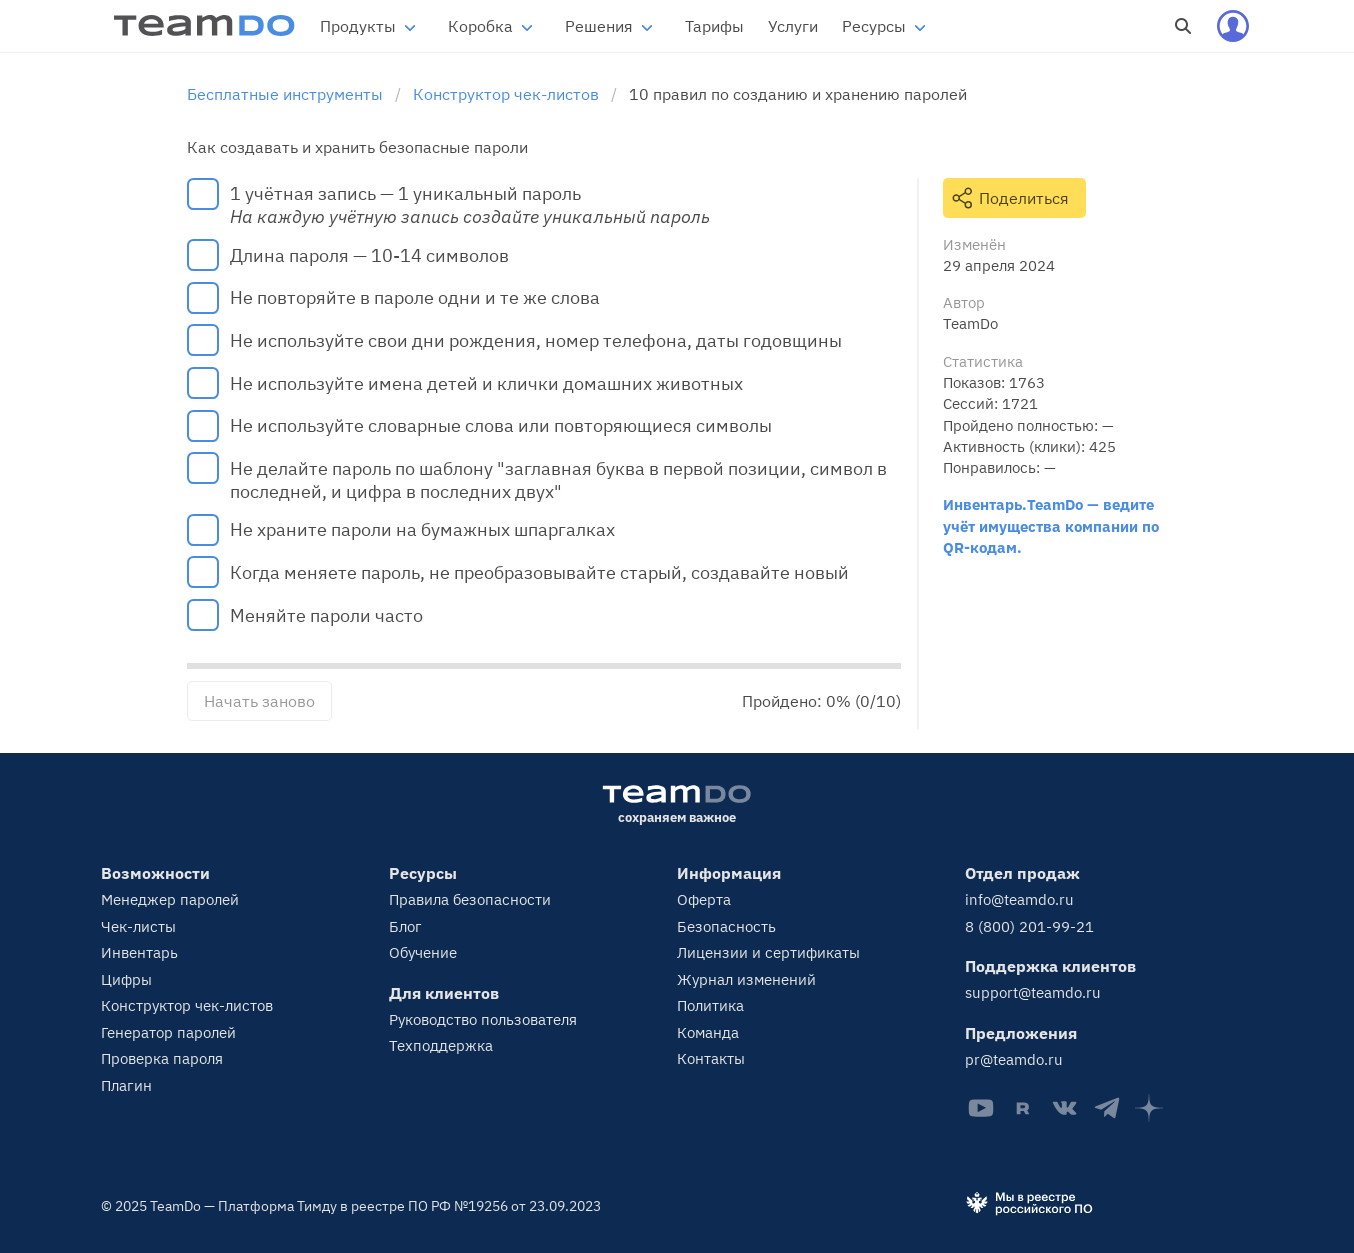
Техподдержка (441, 1045)
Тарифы (714, 26)
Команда (708, 1032)
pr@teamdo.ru (1014, 1059)
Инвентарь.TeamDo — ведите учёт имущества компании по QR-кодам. (1051, 525)
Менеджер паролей (170, 899)
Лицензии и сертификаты (768, 952)
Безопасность (726, 926)
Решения (599, 26)
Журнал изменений (746, 979)
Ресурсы (874, 26)
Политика (710, 1005)
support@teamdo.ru (1033, 992)
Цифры (126, 979)
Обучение (423, 952)
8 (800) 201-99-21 (1029, 926)
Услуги (793, 26)
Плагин (126, 1085)
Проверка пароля (162, 1058)
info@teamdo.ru (1019, 899)
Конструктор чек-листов (187, 1005)
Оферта (704, 899)
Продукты (358, 26)
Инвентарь (139, 952)
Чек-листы (138, 926)
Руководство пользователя (483, 1019)
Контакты (711, 1058)
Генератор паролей (168, 1032)
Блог (405, 926)
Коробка (480, 26)
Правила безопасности (470, 899)
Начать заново (259, 701)
